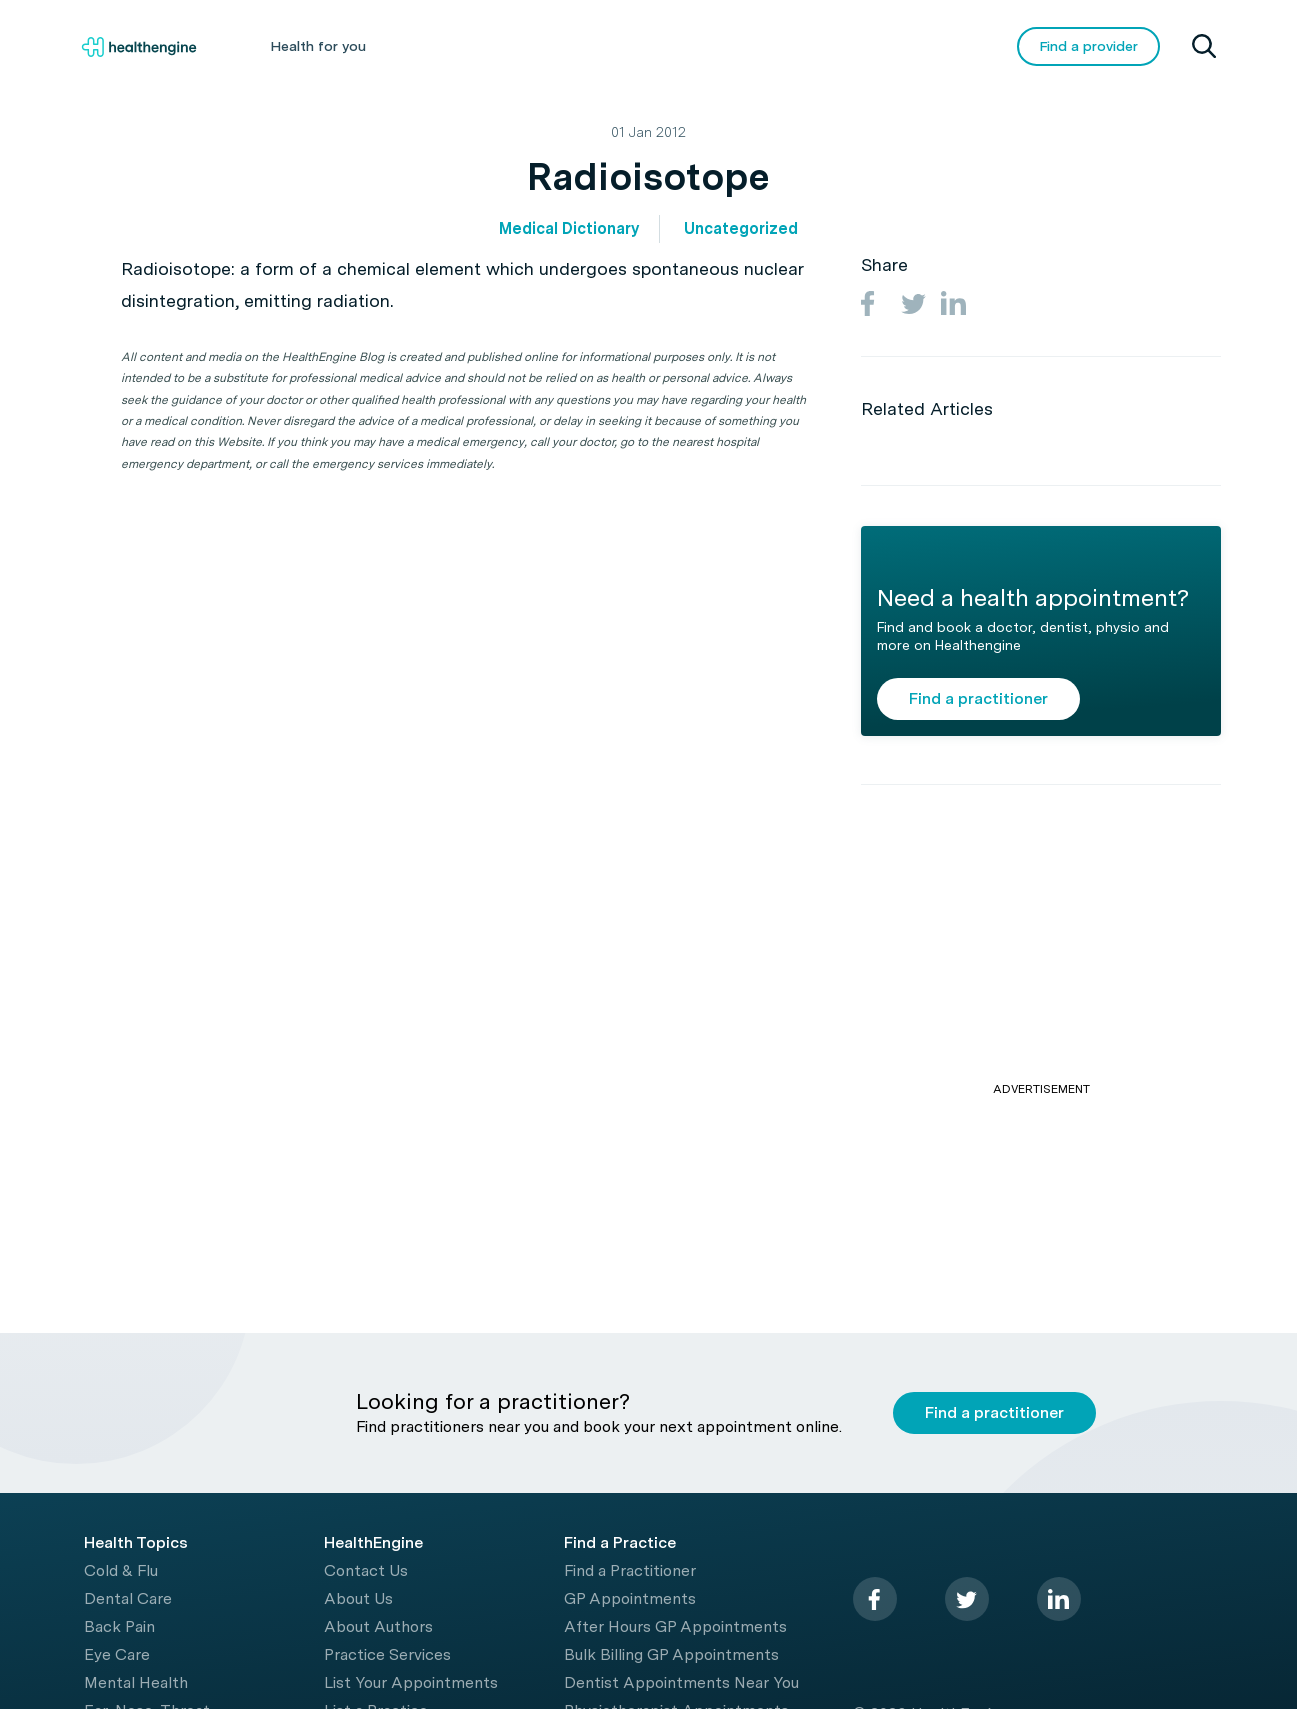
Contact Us (366, 1570)
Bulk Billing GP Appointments (671, 1654)
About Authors (378, 1626)
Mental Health (136, 1682)
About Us (358, 1598)
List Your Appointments (411, 1682)
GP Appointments (630, 1598)
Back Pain (119, 1626)
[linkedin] (1059, 1599)
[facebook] (875, 1599)
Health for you (318, 46)
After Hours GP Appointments (675, 1626)
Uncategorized (741, 228)
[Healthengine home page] (139, 47)
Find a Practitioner (630, 1570)
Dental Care (128, 1598)
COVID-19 (899, 46)
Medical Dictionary (569, 228)
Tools (701, 46)
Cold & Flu (121, 1570)
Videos (793, 46)
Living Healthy (586, 46)
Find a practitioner (978, 698)
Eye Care (117, 1654)
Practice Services (387, 1654)
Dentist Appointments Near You (681, 1682)
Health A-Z (453, 46)
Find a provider (1088, 46)
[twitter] (967, 1599)
